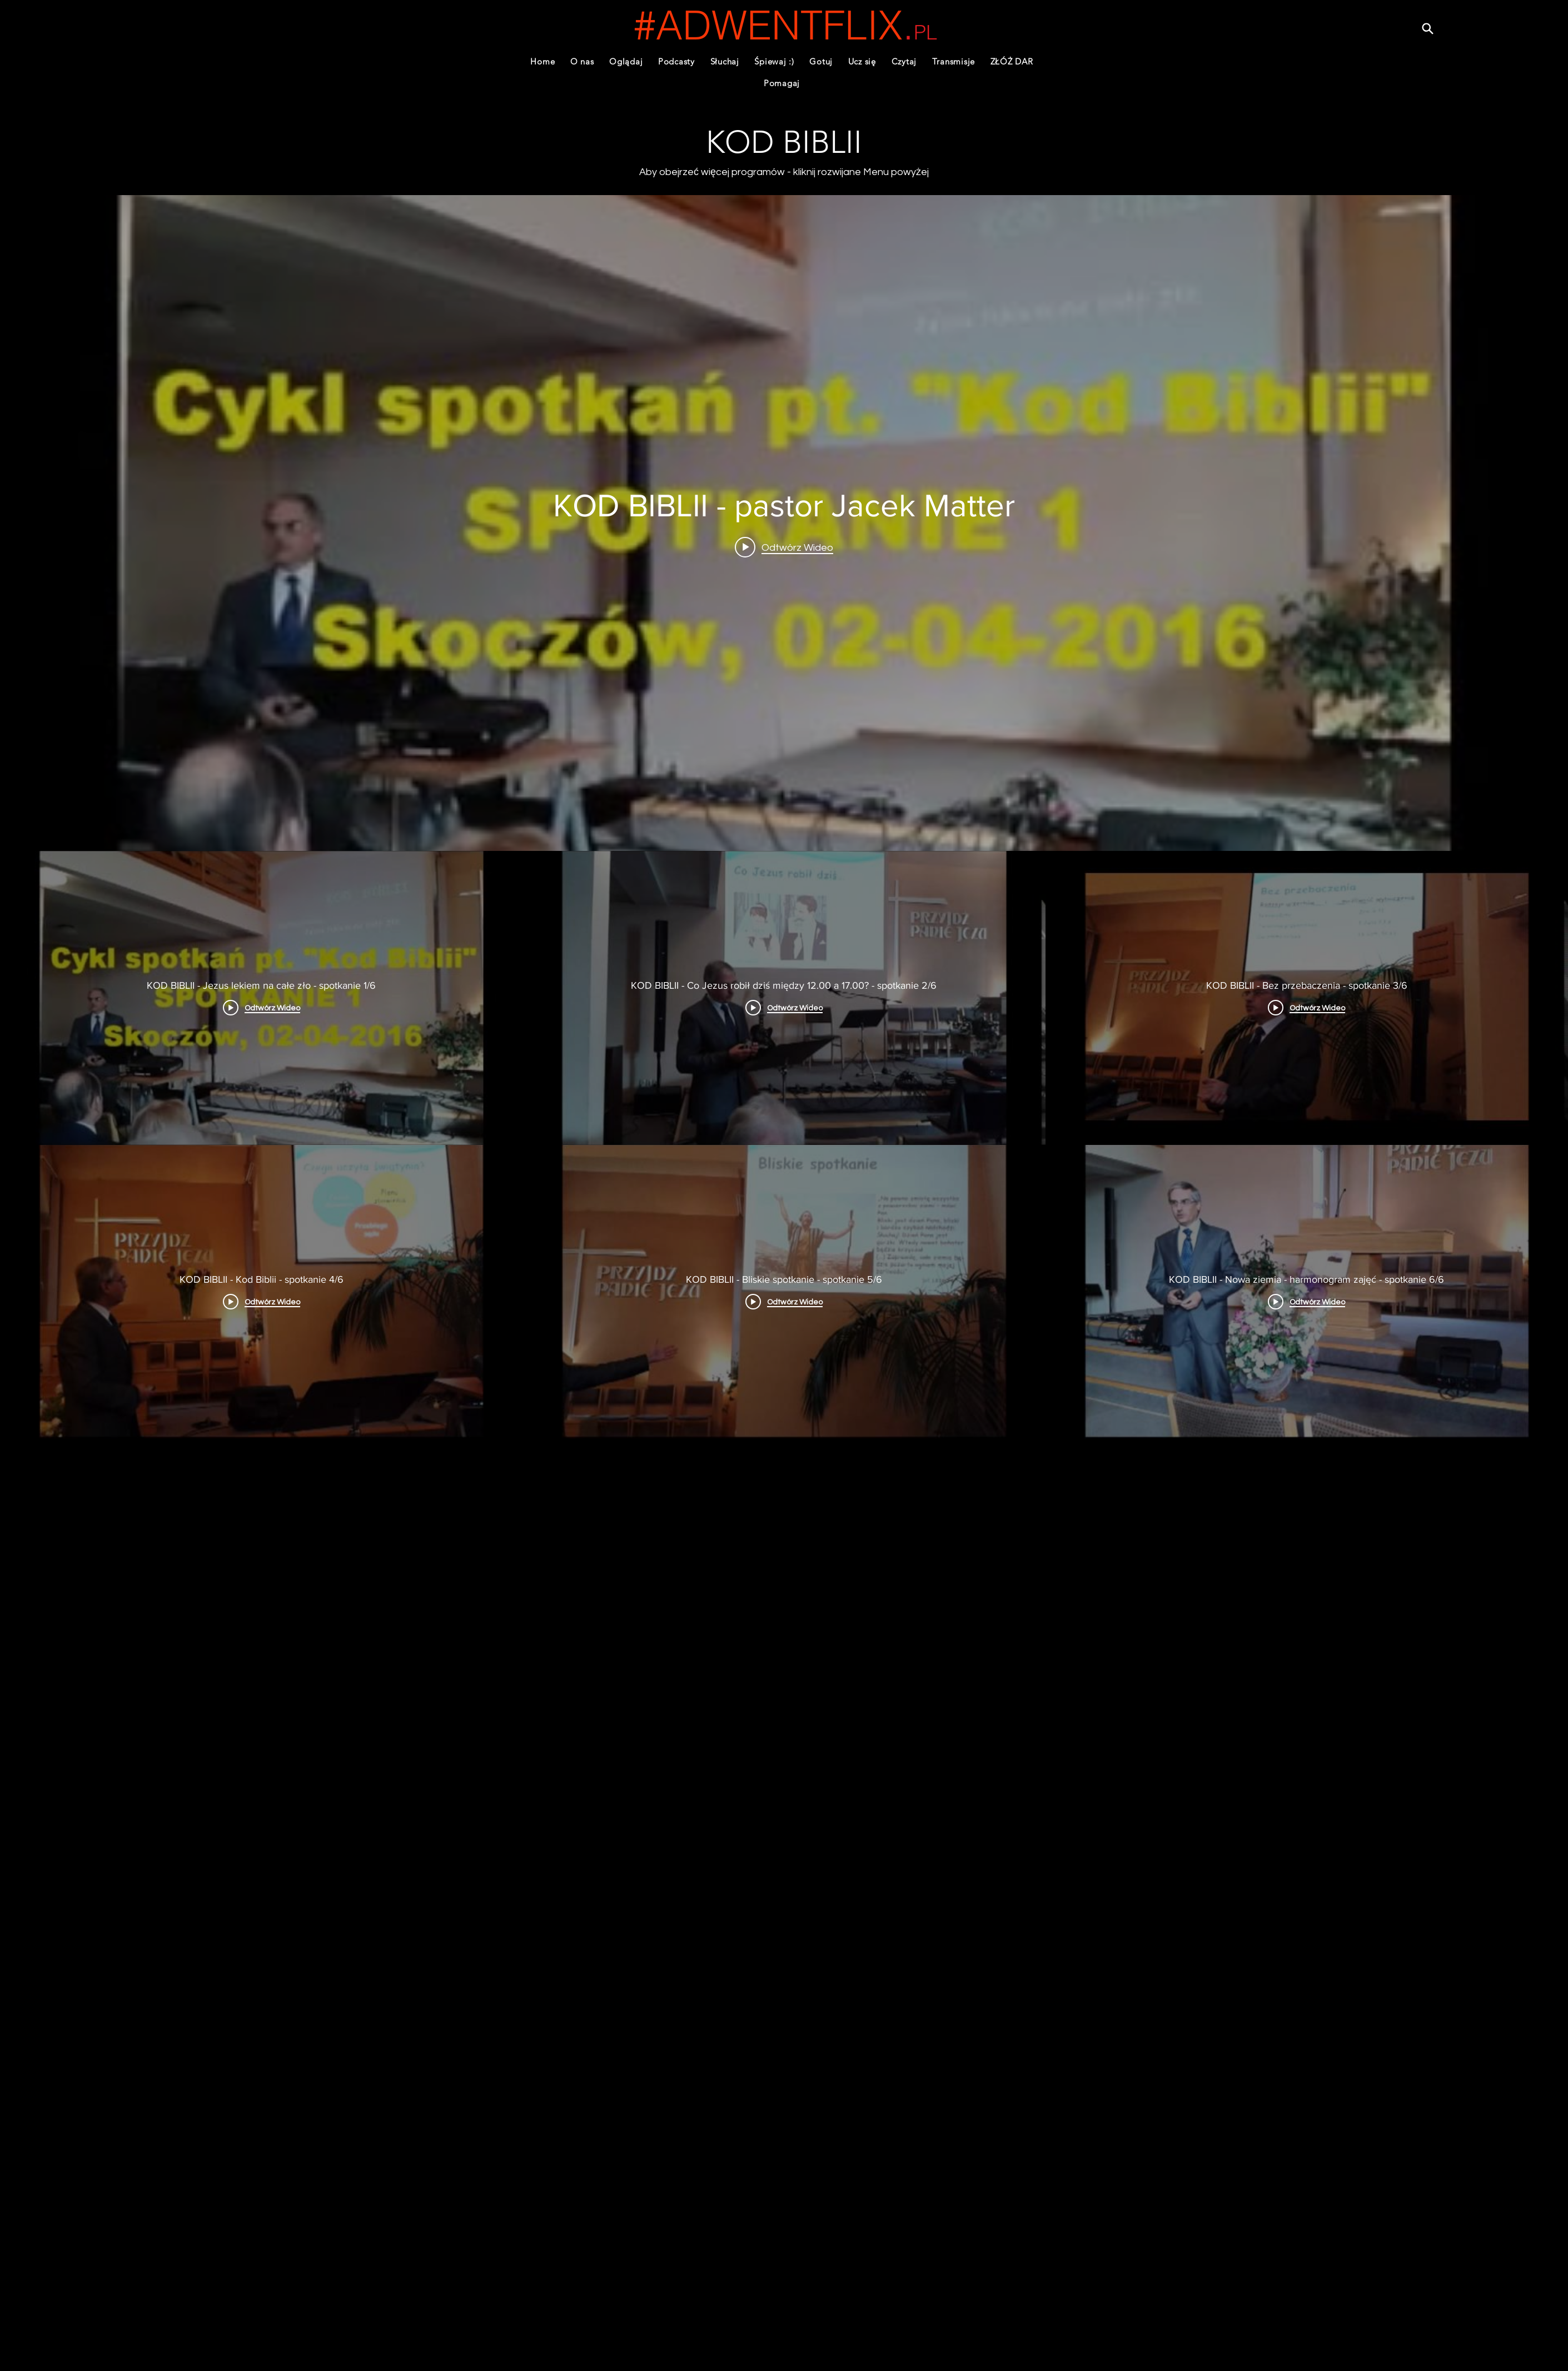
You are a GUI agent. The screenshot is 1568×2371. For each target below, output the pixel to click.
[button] (676, 61)
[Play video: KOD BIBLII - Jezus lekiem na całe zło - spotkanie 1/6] (784, 547)
